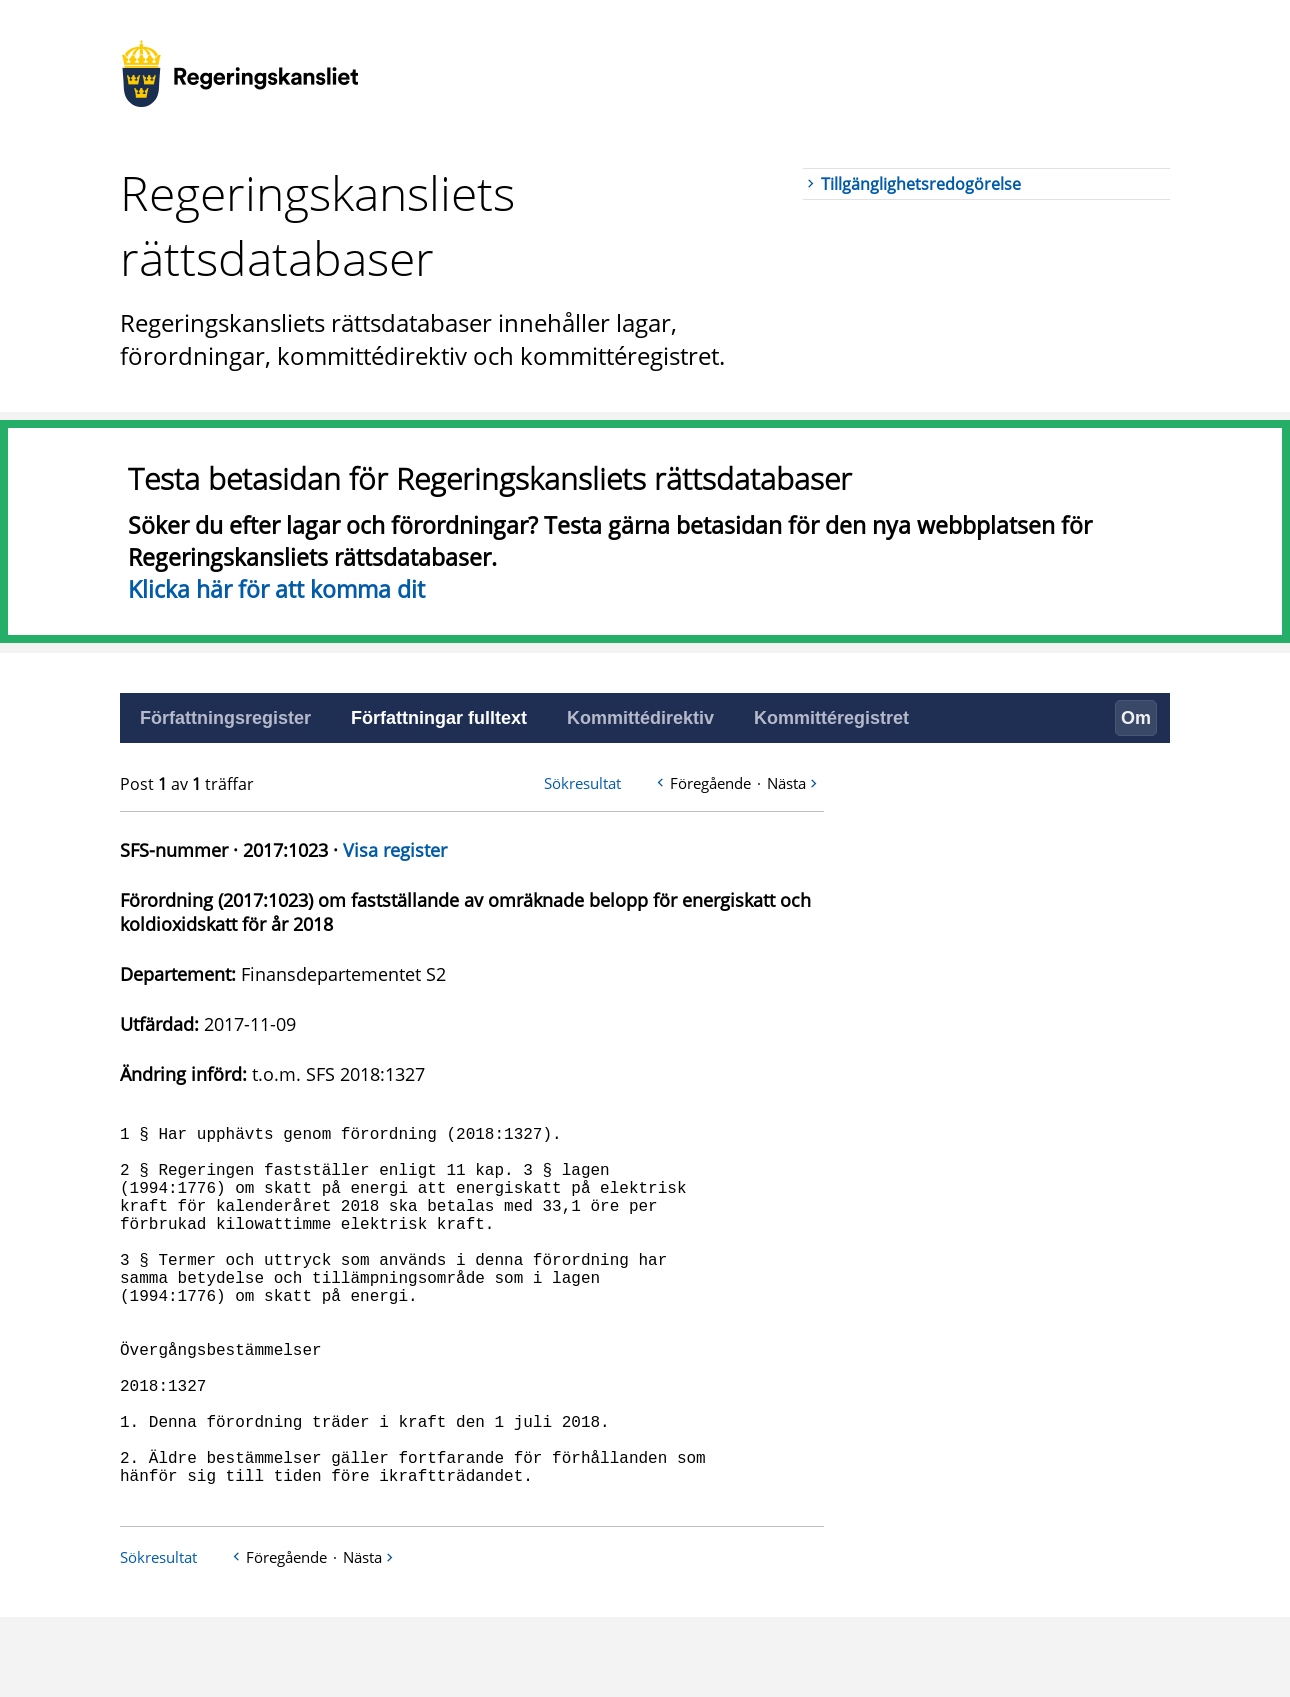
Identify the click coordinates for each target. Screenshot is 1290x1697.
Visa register (395, 850)
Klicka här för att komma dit (276, 589)
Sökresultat (582, 783)
